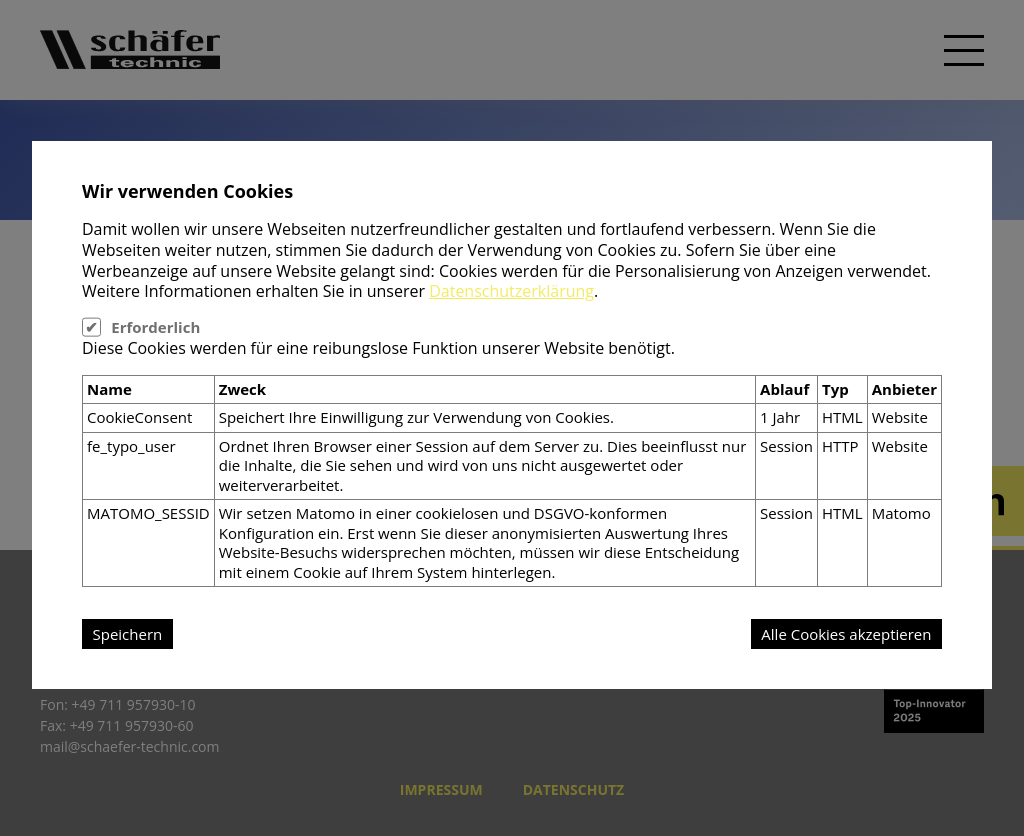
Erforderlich (155, 327)
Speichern (128, 634)
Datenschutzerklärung (511, 291)
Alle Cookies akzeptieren (846, 634)
